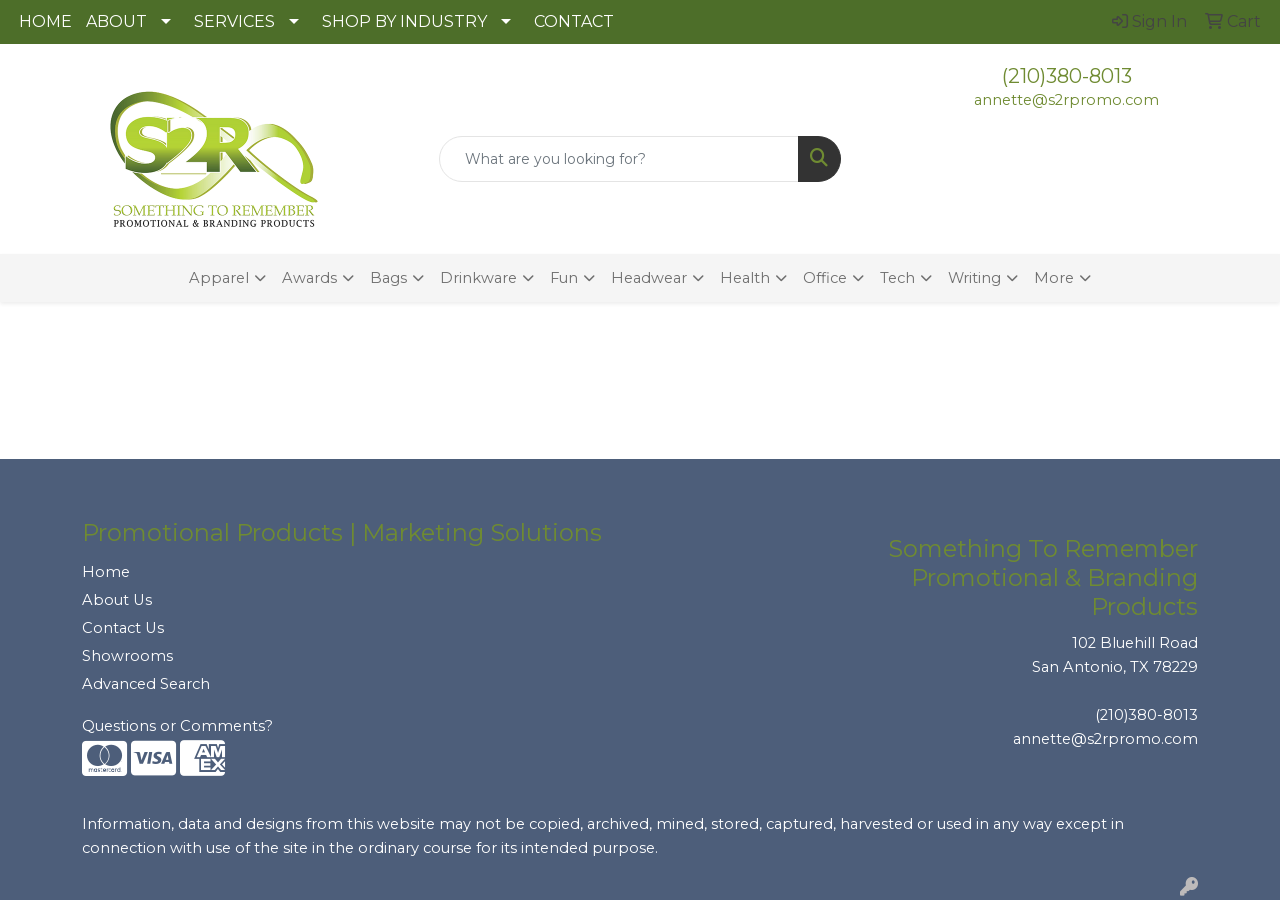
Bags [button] (388, 278)
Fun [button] (564, 278)
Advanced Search (146, 684)
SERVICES (234, 21)
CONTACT (574, 21)
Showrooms (127, 656)
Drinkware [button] (478, 278)
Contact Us (123, 628)
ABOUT (116, 21)
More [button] (1054, 278)
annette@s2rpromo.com (1066, 100)
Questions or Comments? (177, 726)
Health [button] (745, 278)
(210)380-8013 (1067, 76)
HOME (45, 21)
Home (106, 572)
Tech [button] (897, 278)
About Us (117, 600)
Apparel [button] (219, 278)
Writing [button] (974, 278)
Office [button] (825, 278)
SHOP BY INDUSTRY (404, 21)
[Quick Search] (619, 159)
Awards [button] (309, 278)
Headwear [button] (649, 278)
